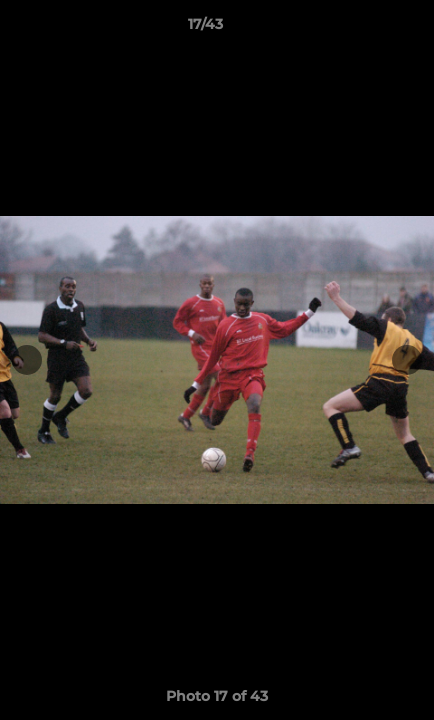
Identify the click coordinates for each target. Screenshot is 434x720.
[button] (362, 29)
